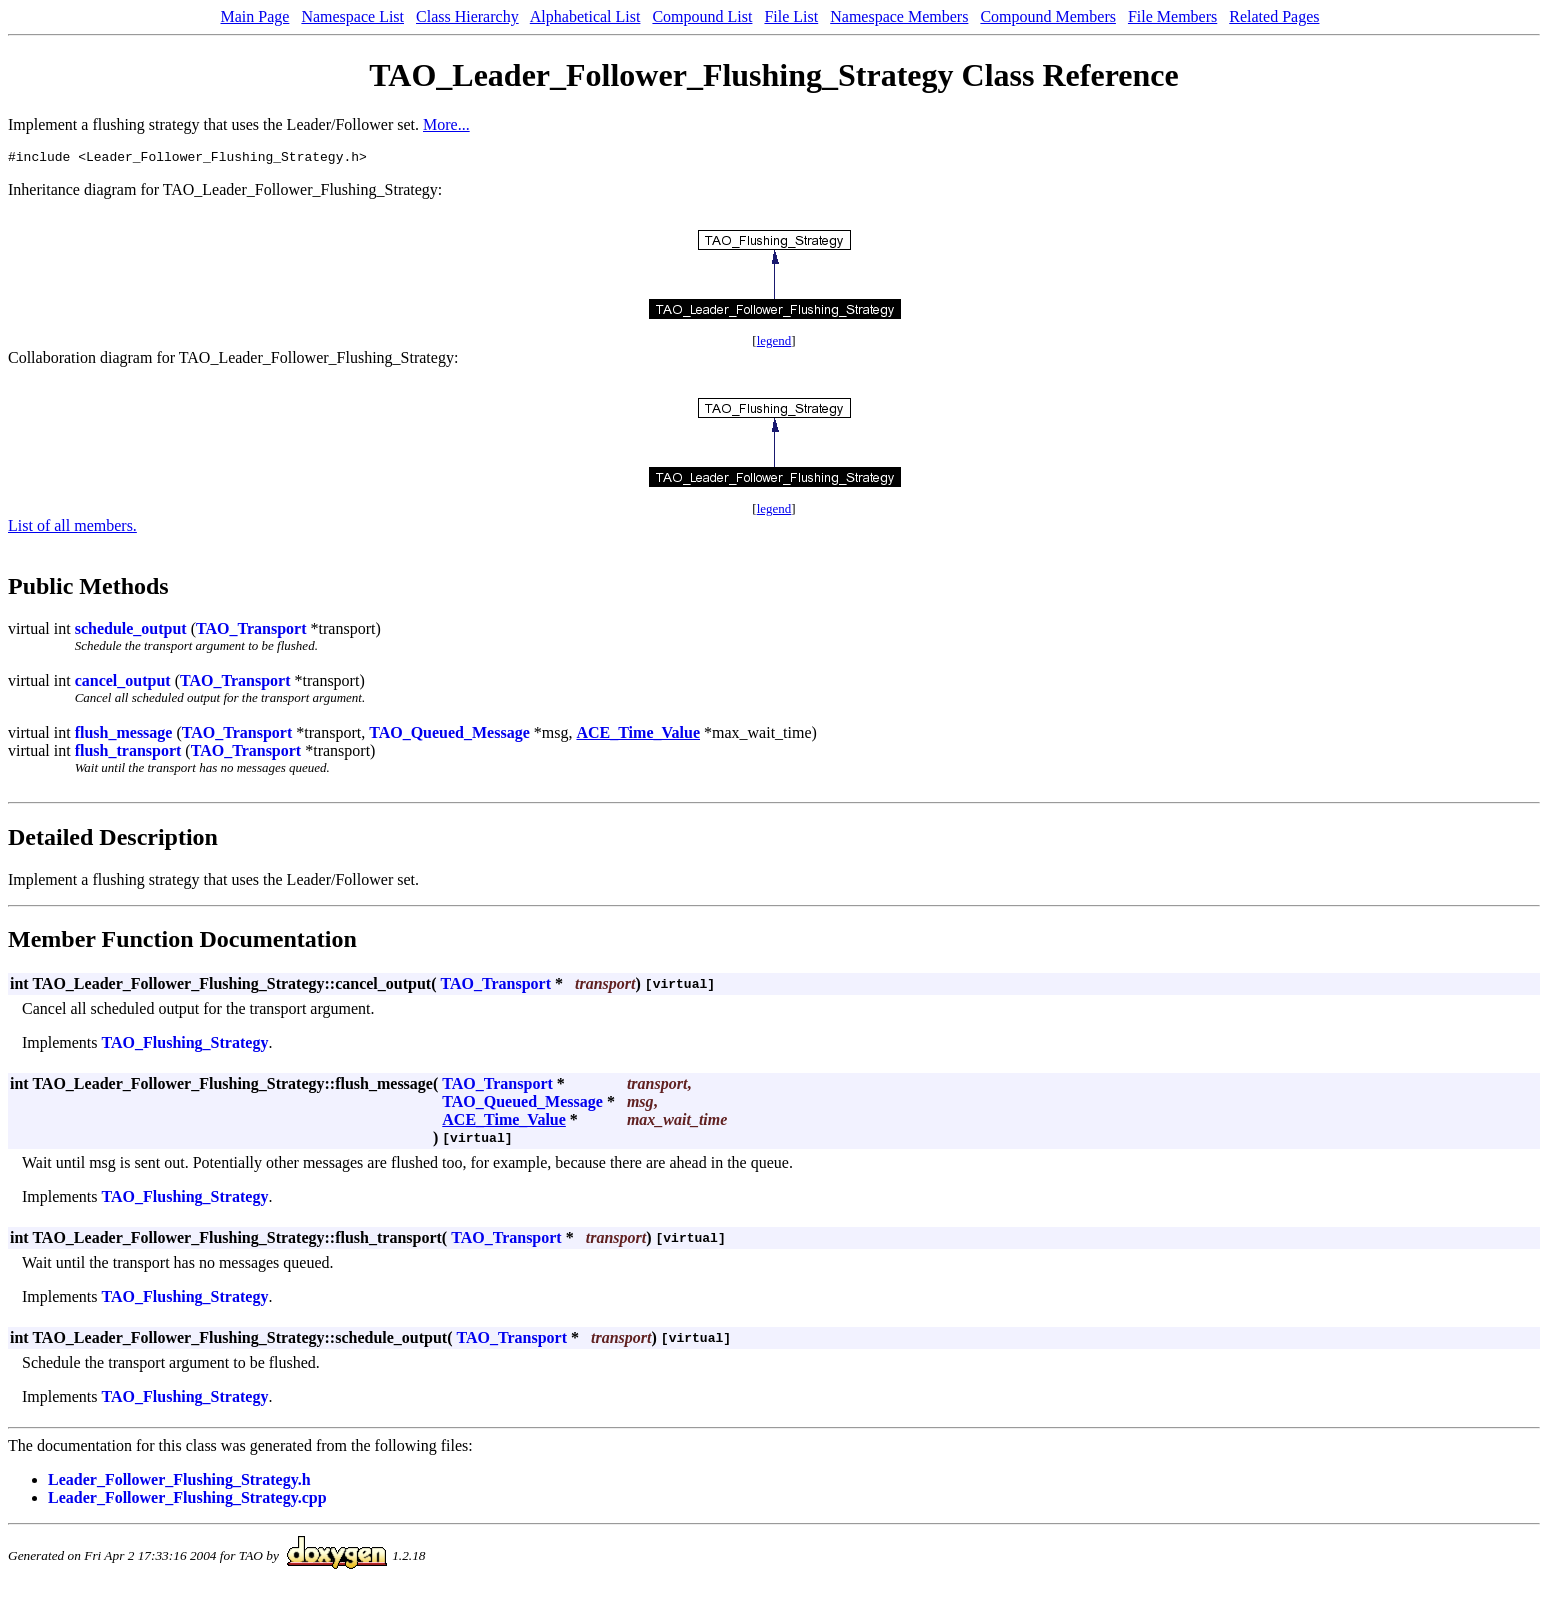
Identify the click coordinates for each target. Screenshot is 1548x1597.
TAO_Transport (251, 631)
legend (774, 343)
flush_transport (128, 753)
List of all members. (72, 528)
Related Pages (1274, 16)
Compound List (702, 16)
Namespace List (352, 16)
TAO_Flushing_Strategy (185, 1045)
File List (791, 16)
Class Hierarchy (467, 16)
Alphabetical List (585, 16)
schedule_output (131, 631)
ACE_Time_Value (638, 735)
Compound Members (1048, 16)
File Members (1172, 16)
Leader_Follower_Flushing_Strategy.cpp (187, 1500)
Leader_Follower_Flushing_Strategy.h (179, 1482)
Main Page (255, 16)
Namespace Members (899, 16)
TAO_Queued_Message (449, 735)
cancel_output (123, 683)
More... (446, 124)
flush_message (124, 735)
